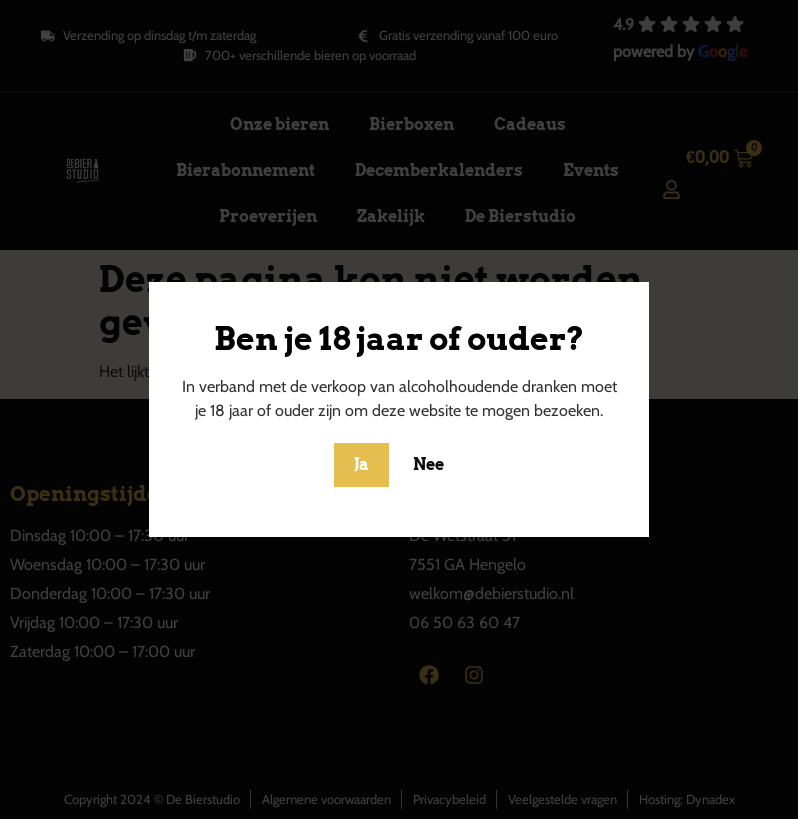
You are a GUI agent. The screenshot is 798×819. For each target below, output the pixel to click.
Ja (361, 464)
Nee (428, 464)
